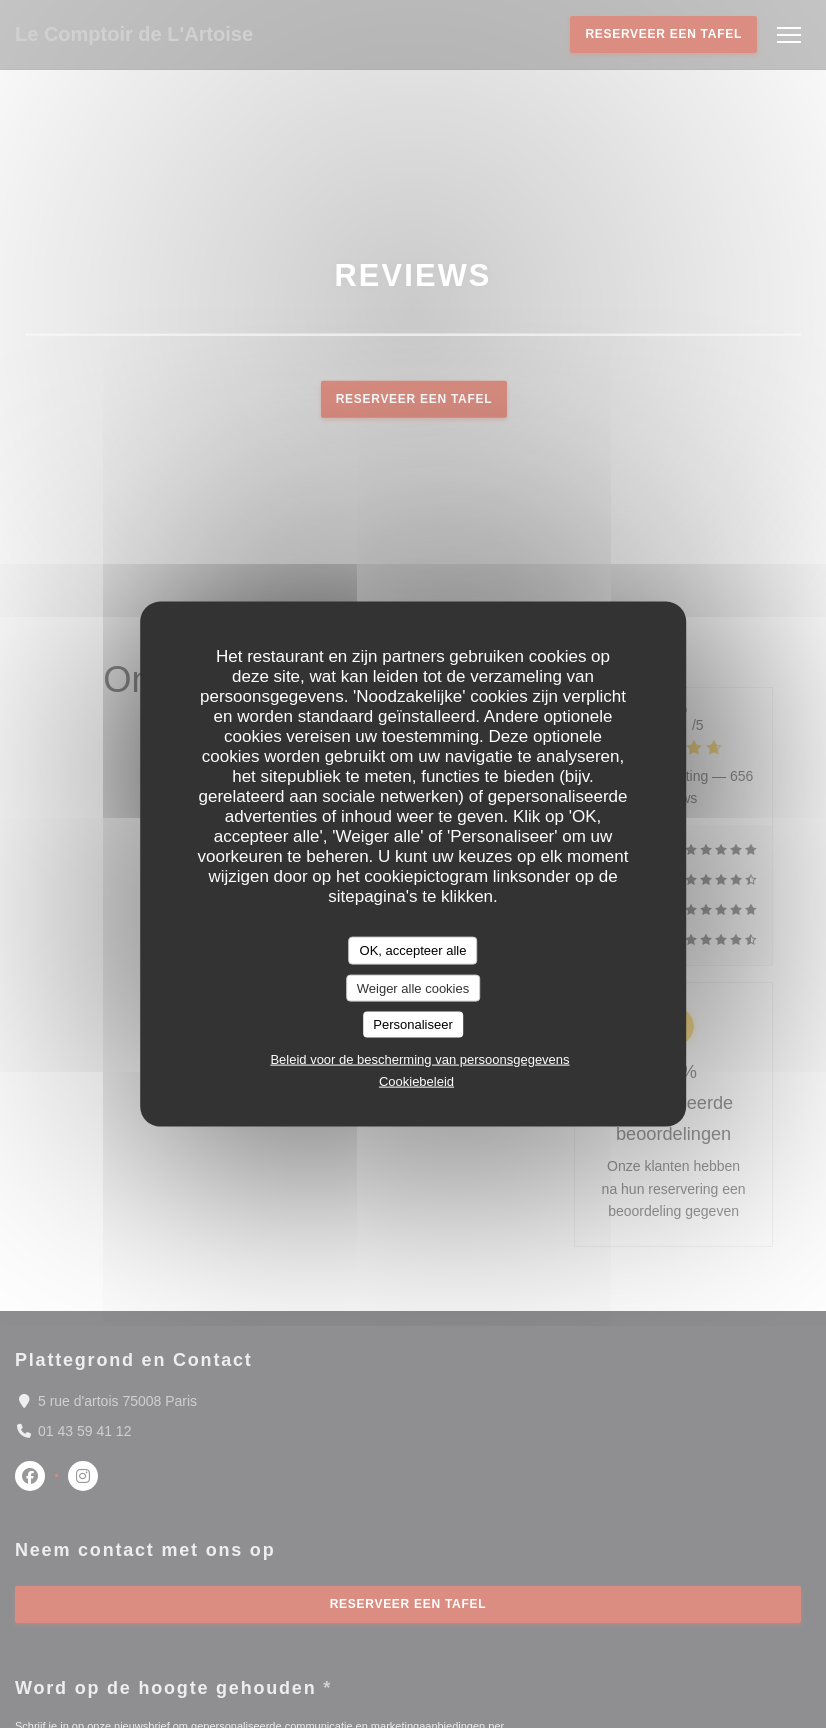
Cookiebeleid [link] (416, 1080)
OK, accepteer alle (413, 950)
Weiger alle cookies (413, 987)
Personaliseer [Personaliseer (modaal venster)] (413, 1024)
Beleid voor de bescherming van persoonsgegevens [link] (419, 1058)
